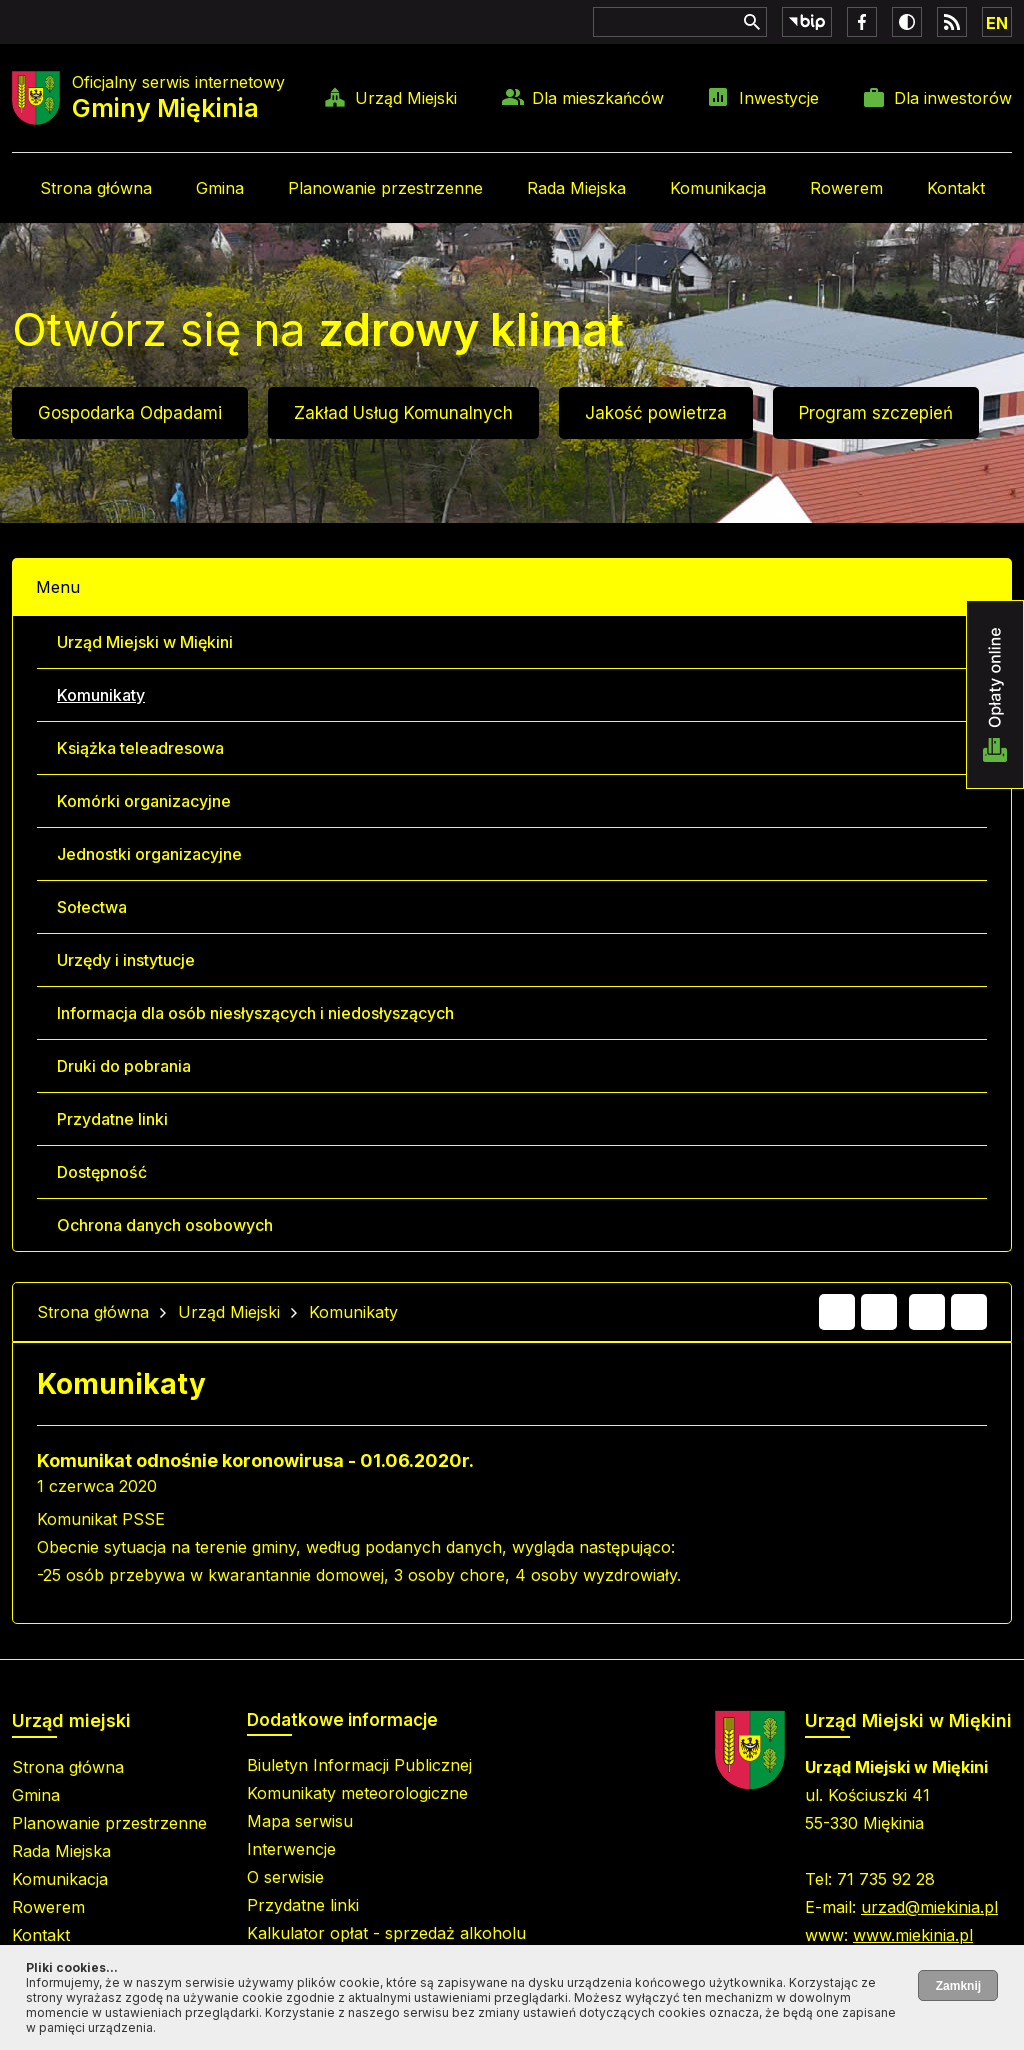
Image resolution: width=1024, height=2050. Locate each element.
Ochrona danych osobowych (165, 1225)
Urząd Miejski (406, 98)
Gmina (220, 188)
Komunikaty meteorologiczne (357, 1793)
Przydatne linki (112, 1119)
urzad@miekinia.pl (929, 1907)
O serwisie (285, 1877)
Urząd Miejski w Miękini (145, 642)
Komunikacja (718, 188)
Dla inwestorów (953, 98)
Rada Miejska (576, 188)
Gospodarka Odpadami (130, 413)
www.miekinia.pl (913, 1935)
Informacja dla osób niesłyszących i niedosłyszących (255, 1013)
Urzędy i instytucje (126, 960)
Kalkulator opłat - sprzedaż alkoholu (386, 1933)
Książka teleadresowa (140, 748)
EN (997, 23)
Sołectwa (92, 907)
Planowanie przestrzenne (385, 188)
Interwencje (291, 1849)
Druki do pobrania (124, 1066)
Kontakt (956, 188)
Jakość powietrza (656, 413)
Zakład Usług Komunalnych (403, 413)
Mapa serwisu (300, 1821)
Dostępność (102, 1172)
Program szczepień (876, 413)
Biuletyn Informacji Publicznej (359, 1765)
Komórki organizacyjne (144, 801)
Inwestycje (779, 98)
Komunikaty (101, 695)
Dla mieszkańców (598, 98)
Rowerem (846, 188)
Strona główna (96, 188)
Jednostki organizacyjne (149, 854)
